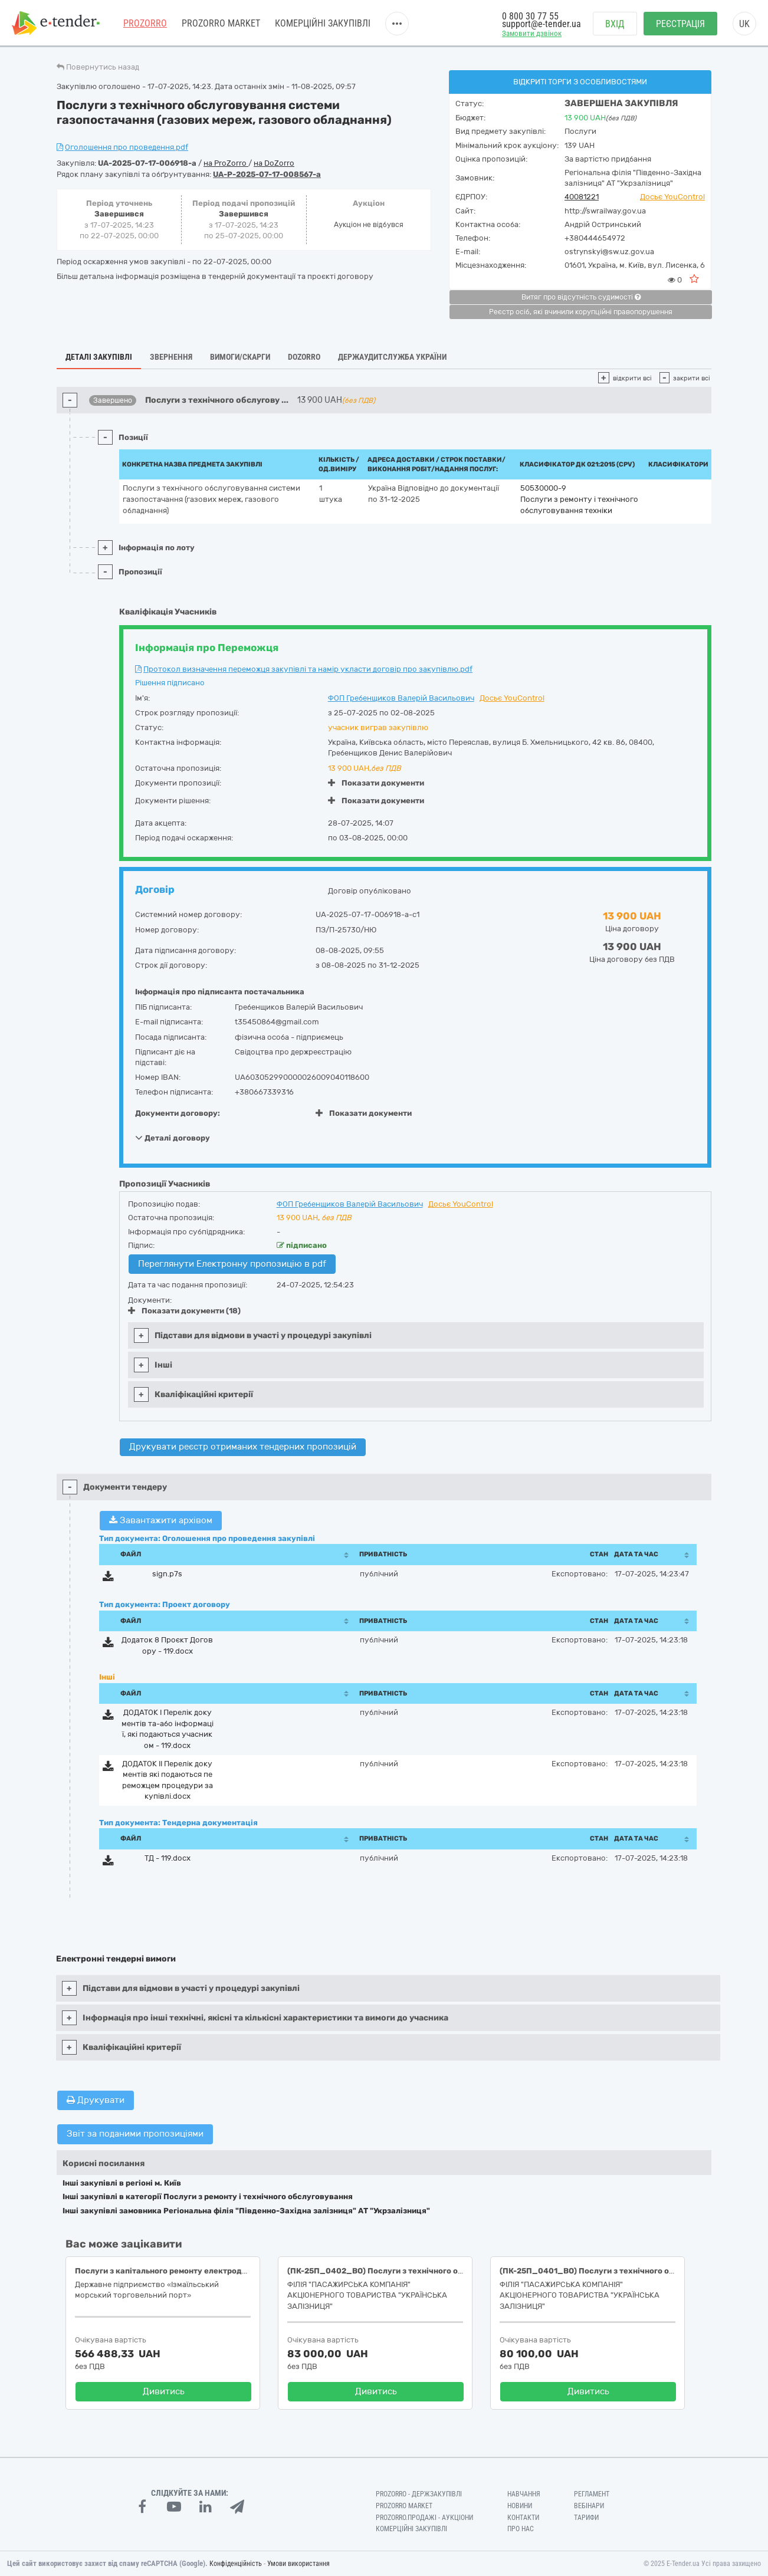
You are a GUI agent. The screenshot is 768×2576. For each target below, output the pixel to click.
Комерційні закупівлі (322, 23)
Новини (519, 2506)
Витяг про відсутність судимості (581, 297)
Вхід (615, 23)
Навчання (523, 2494)
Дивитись (164, 2391)
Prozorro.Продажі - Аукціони (424, 2517)
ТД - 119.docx (168, 1858)
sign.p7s (167, 1573)
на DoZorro (274, 163)
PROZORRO (145, 23)
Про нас (520, 2529)
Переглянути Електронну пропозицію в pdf (232, 1264)
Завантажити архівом (160, 1520)
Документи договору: (177, 1113)
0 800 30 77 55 (530, 16)
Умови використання (298, 2563)
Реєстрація (680, 23)
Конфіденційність (235, 2563)
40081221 (581, 196)
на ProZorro (226, 163)
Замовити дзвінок (532, 33)
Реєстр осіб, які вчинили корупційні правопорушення (580, 312)
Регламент (591, 2494)
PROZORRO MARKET (221, 23)
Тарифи (586, 2517)
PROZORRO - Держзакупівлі (419, 2494)
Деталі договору (172, 1138)
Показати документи (376, 782)
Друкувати (95, 2100)
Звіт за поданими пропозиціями (135, 2133)
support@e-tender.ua (541, 23)
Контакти (523, 2517)
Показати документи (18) (184, 1310)
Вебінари (589, 2506)
